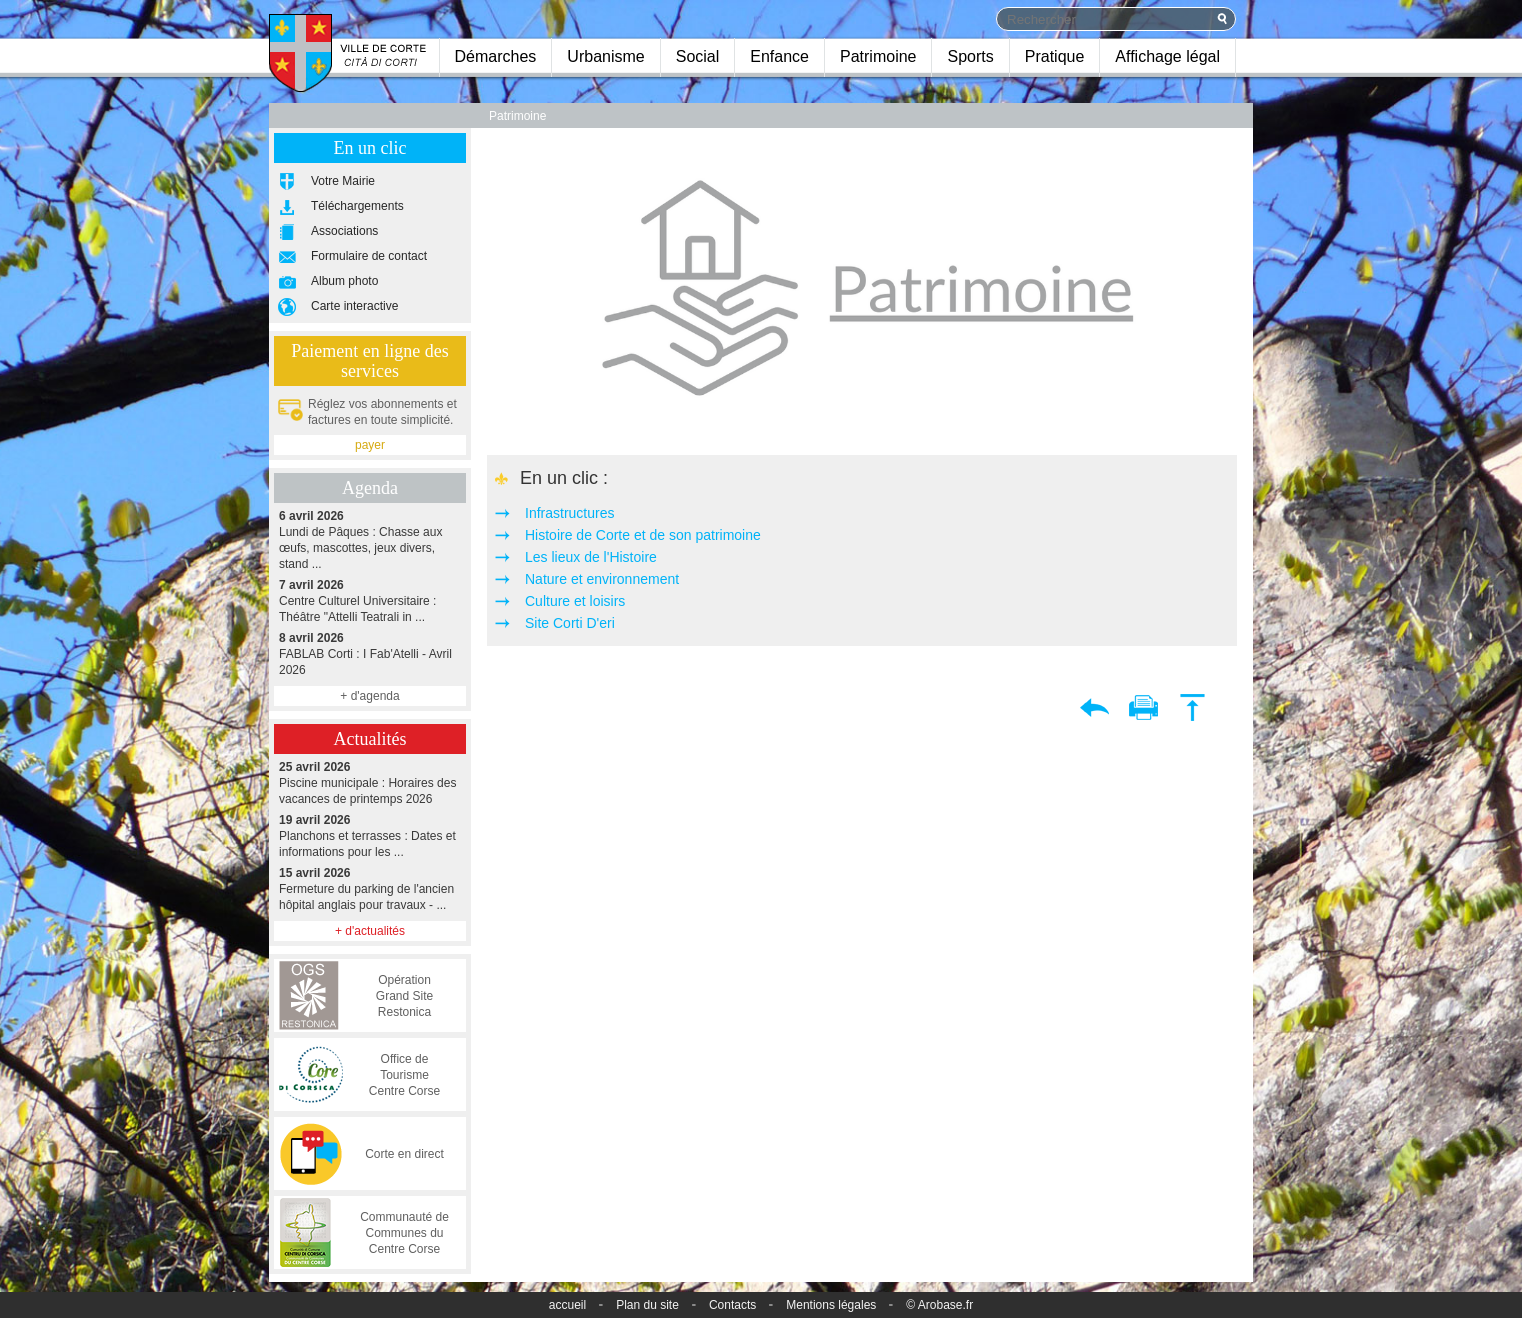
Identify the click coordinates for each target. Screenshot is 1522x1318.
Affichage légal (1167, 56)
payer (370, 445)
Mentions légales (831, 1305)
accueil (567, 1305)
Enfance (779, 56)
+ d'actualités (370, 931)
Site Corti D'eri (570, 623)
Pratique (1055, 56)
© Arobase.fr (939, 1305)
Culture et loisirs (575, 601)
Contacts (732, 1305)
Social (698, 56)
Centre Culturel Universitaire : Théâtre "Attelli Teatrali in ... (370, 600)
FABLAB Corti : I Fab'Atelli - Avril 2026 (370, 653)
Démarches (496, 56)
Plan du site (647, 1305)
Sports (970, 56)
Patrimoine (878, 56)
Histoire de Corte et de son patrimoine (643, 535)
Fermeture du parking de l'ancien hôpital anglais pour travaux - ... (370, 888)
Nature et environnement (602, 579)
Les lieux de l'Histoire (591, 557)
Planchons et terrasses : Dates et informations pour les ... (370, 835)
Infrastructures (569, 513)
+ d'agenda (369, 696)
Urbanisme (605, 56)
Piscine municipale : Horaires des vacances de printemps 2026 (370, 782)
